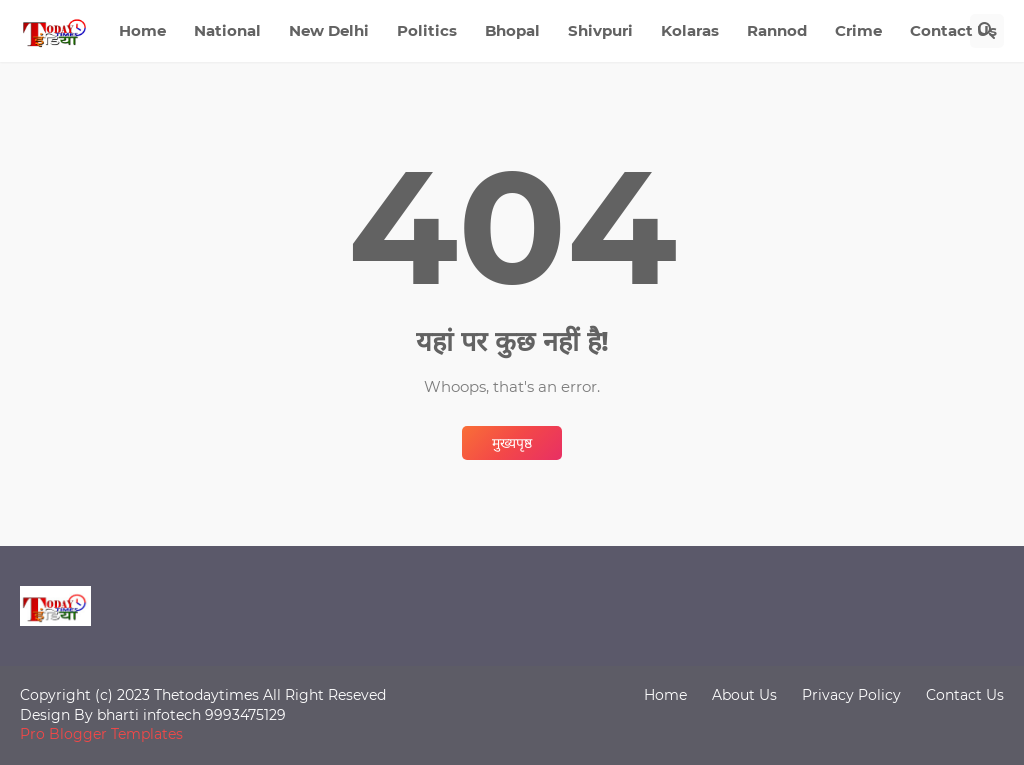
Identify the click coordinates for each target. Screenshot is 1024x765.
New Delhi (329, 30)
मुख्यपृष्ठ (512, 443)
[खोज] (987, 31)
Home (142, 30)
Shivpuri (600, 30)
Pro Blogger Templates (101, 734)
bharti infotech (151, 715)
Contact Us (953, 30)
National (227, 30)
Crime (858, 30)
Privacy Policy (851, 695)
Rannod (777, 30)
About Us (744, 695)
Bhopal (512, 30)
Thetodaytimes (206, 695)
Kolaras (690, 30)
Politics (427, 30)
